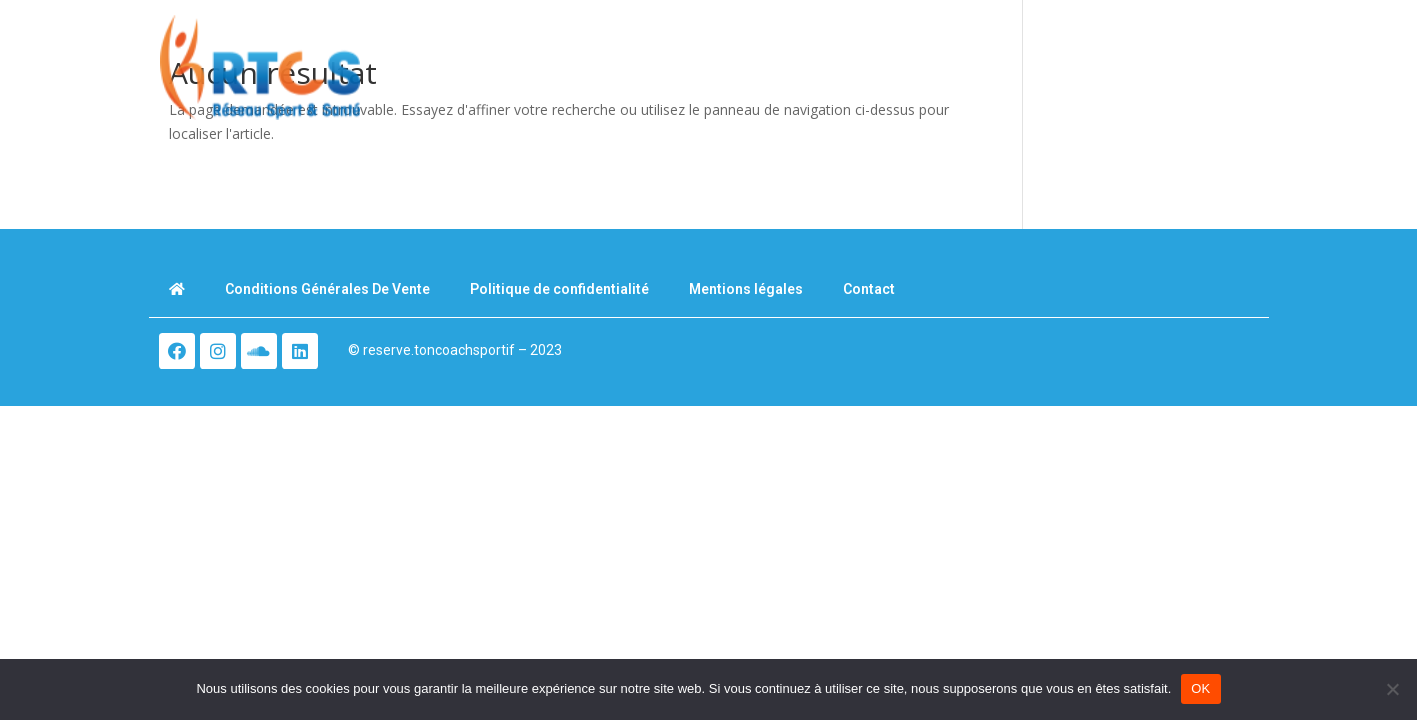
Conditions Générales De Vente (327, 289)
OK (1200, 688)
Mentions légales (746, 289)
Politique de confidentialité (559, 289)
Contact (869, 289)
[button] (1221, 72)
